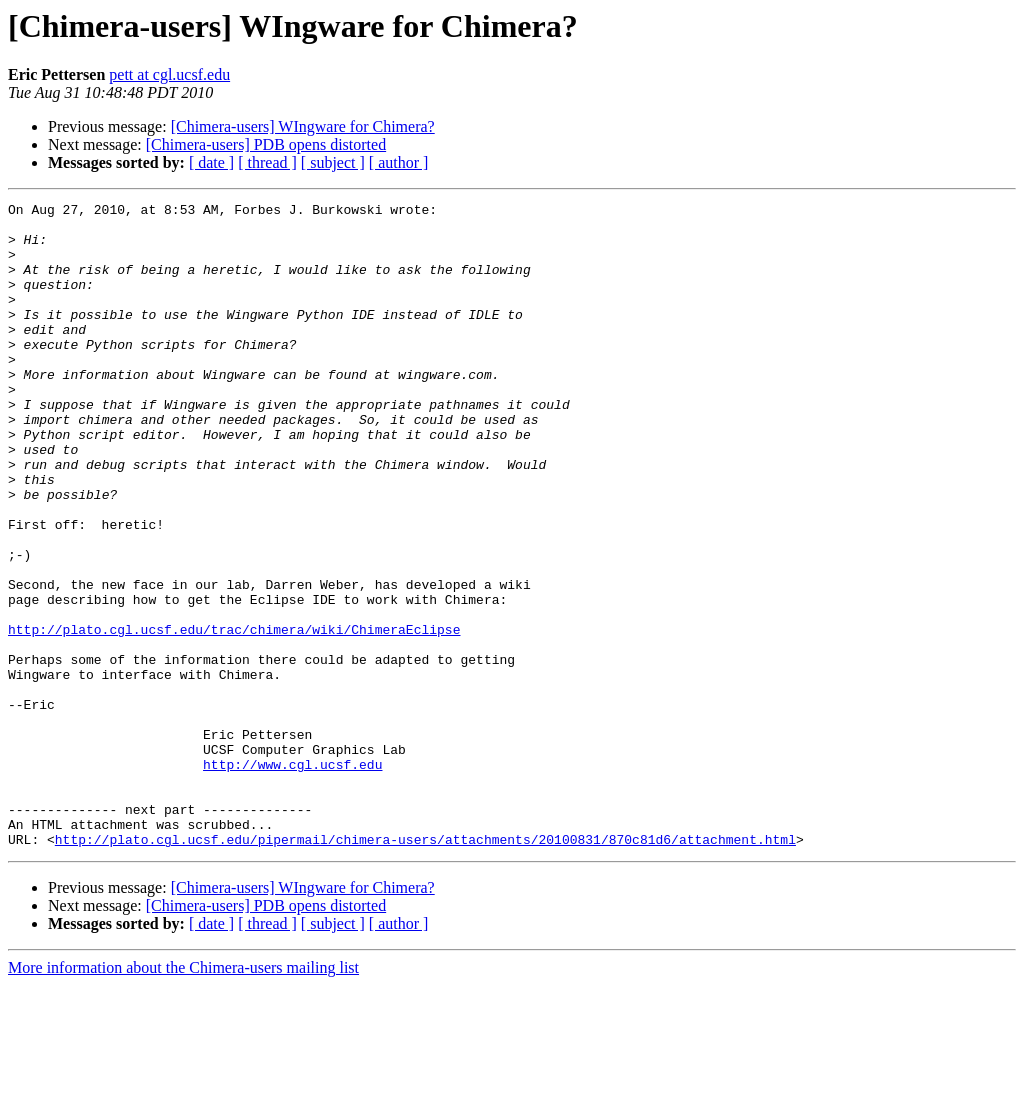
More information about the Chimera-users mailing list (183, 1096)
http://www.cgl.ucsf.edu (292, 878)
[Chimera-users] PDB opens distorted (266, 144)
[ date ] (211, 162)
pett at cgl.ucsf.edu (169, 74)
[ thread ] (267, 162)
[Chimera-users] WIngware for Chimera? (303, 126)
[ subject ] (333, 162)
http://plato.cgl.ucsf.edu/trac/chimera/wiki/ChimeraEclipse (234, 716)
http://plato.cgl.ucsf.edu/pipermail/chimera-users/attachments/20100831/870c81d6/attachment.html (425, 968)
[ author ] (399, 162)
